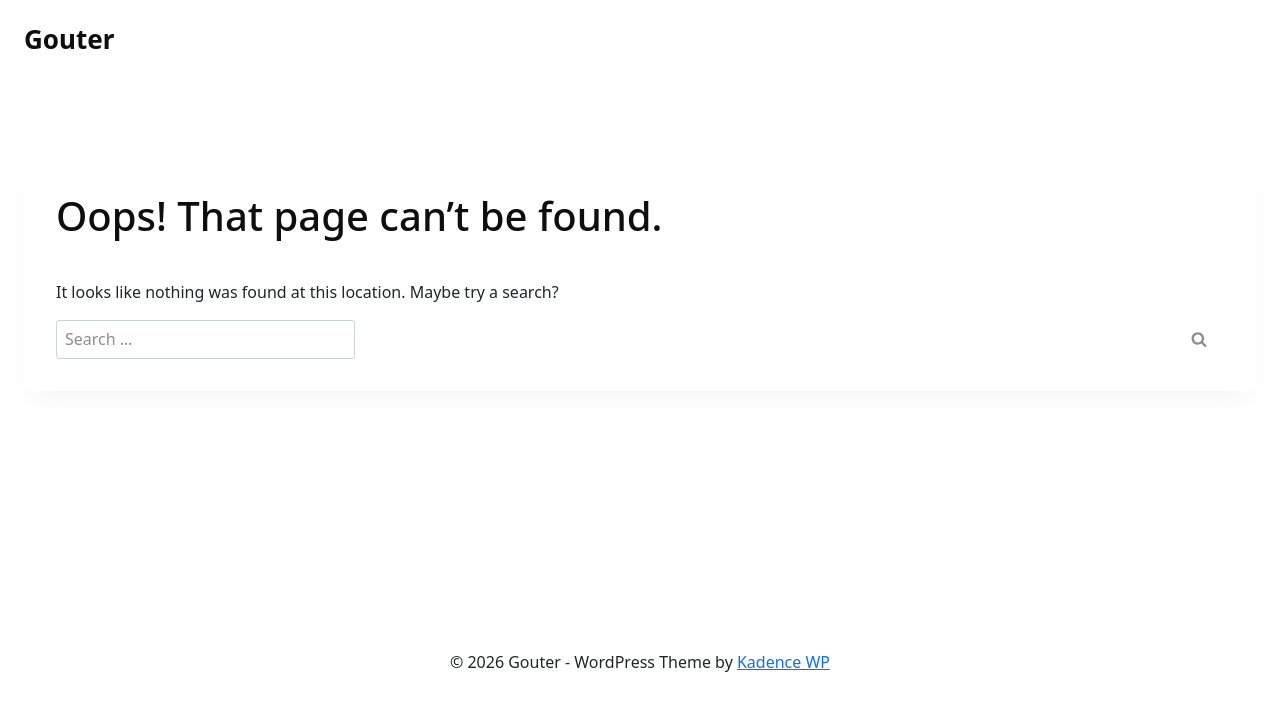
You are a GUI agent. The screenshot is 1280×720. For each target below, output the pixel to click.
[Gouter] (69, 39)
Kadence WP (783, 662)
